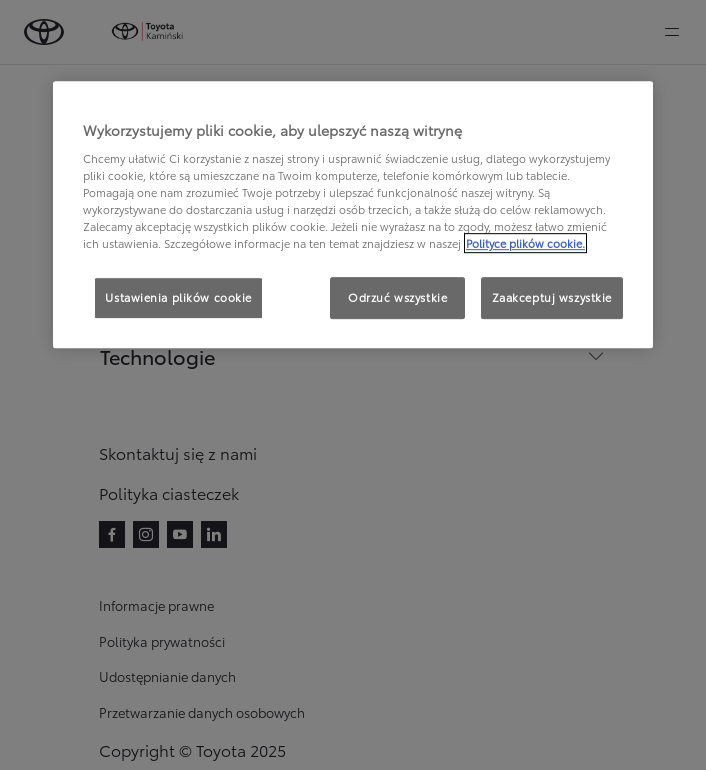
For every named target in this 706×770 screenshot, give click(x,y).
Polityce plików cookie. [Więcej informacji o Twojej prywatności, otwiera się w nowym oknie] (525, 244)
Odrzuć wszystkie (397, 298)
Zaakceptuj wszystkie (552, 298)
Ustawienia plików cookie (178, 298)
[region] (353, 215)
